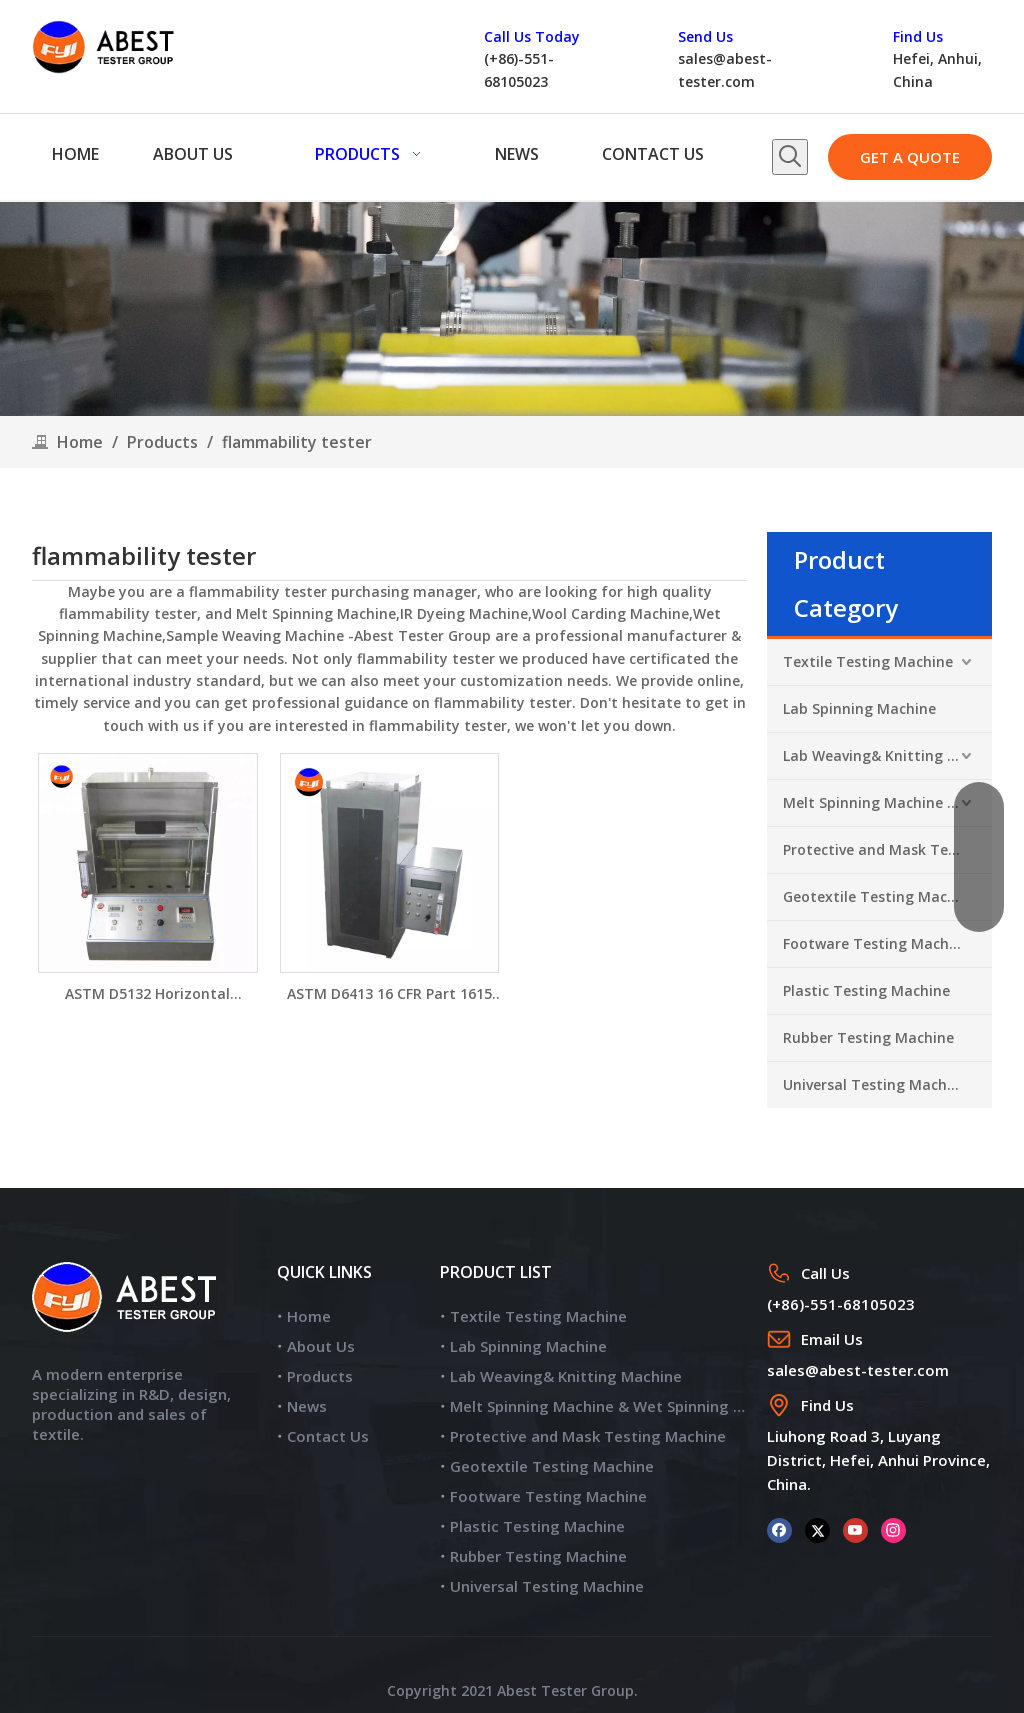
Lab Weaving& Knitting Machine (887, 755)
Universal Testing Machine (875, 1084)
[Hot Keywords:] (790, 157)
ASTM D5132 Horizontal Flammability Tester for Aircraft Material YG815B (148, 994)
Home (309, 1316)
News (307, 1406)
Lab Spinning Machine (859, 708)
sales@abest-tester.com (858, 1370)
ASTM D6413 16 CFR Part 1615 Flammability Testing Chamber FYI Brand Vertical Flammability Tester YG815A (389, 994)
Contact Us (328, 1436)
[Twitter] (817, 1529)
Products (320, 1376)
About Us (321, 1346)
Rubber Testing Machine (868, 1037)
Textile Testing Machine (868, 661)
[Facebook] (779, 1529)
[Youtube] (855, 1529)
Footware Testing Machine (876, 943)
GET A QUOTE (910, 157)
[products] (512, 308)
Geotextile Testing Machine (880, 896)
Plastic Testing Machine (866, 990)
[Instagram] (893, 1529)
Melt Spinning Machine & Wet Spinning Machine (887, 802)
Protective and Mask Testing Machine (887, 849)
